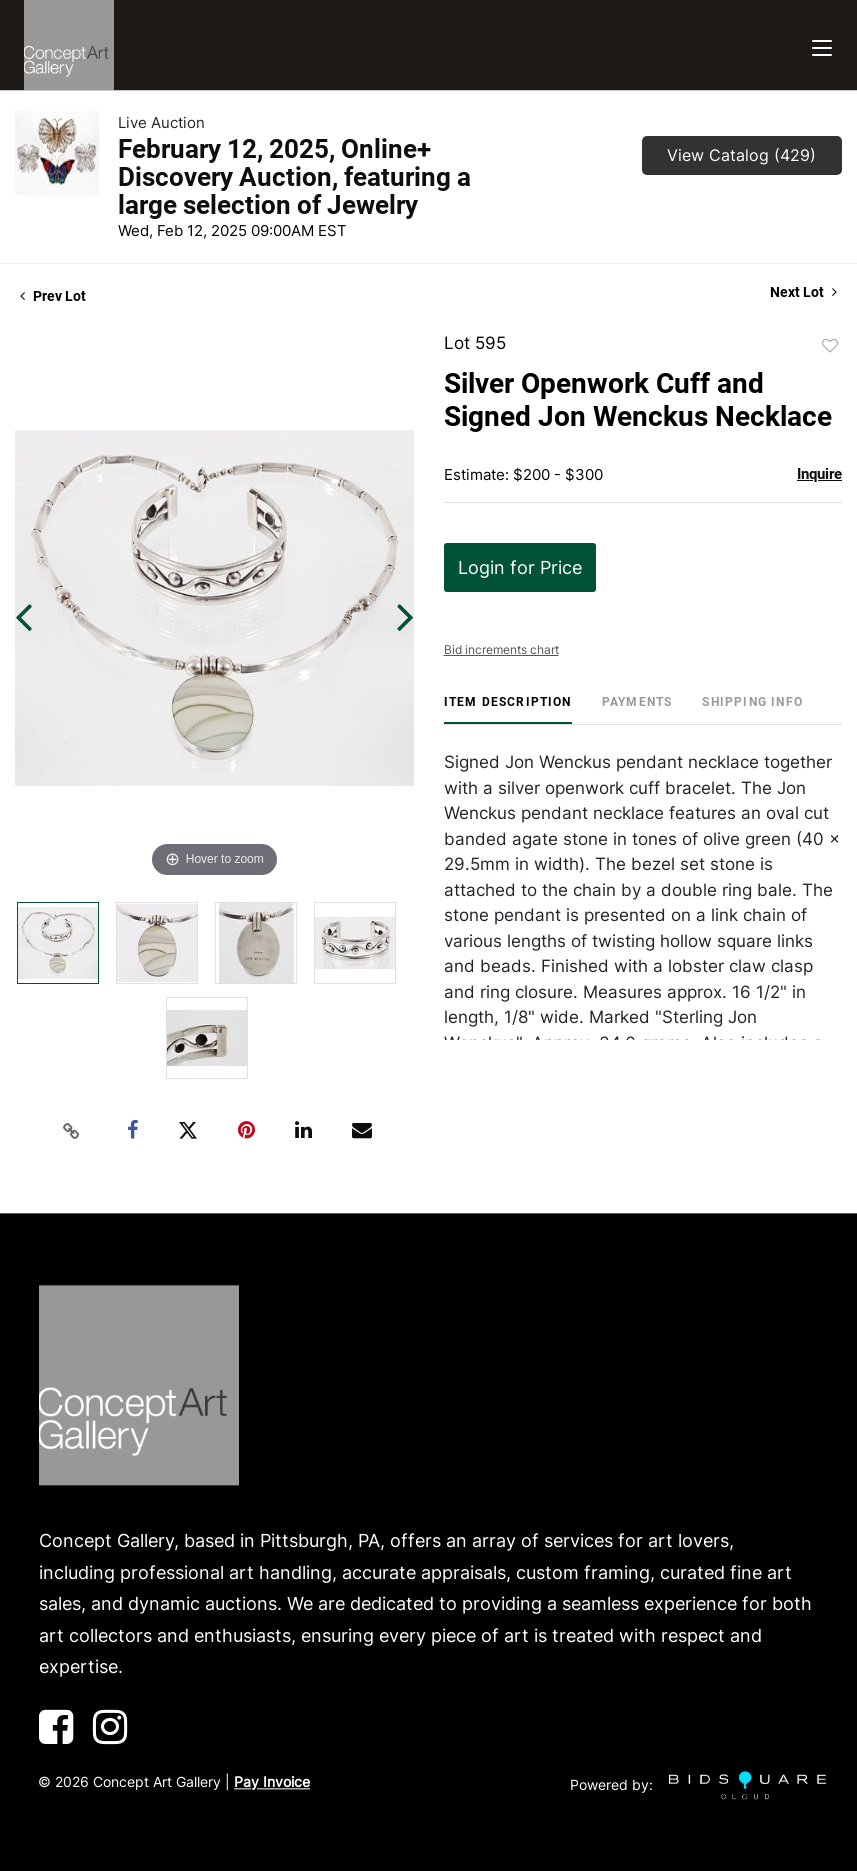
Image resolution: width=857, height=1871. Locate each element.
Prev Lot (53, 296)
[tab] (508, 709)
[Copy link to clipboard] (72, 1131)
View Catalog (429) (741, 155)
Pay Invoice (272, 1781)
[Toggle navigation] (822, 45)
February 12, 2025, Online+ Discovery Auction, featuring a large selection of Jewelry (294, 177)
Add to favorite (830, 346)
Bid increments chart (501, 649)
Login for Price (520, 567)
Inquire (819, 474)
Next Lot (803, 292)
